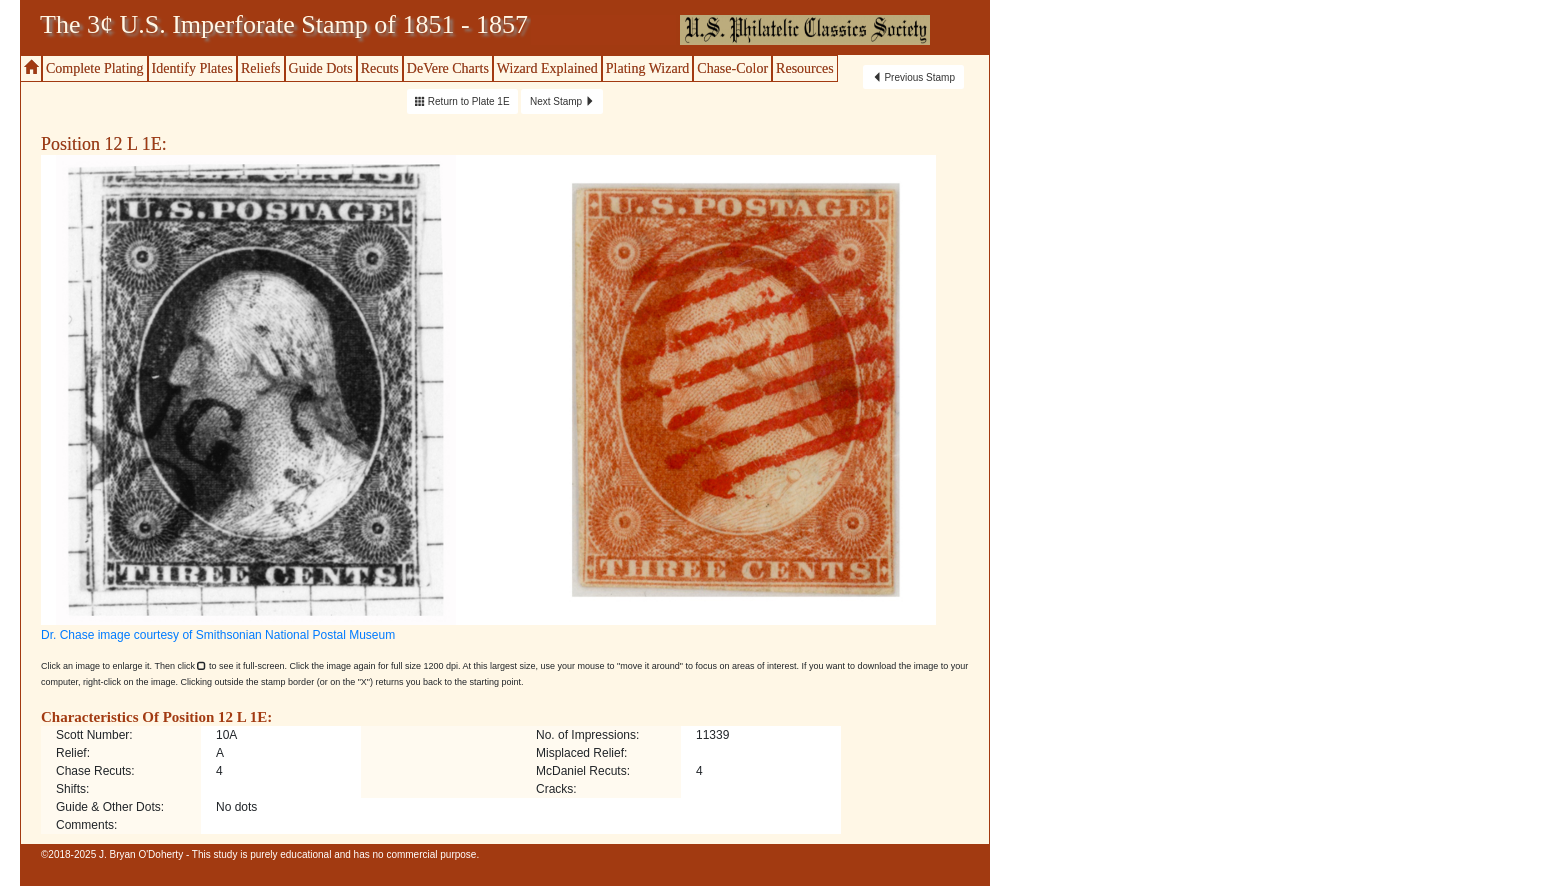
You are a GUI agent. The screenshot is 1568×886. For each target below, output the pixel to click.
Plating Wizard (648, 68)
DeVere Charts (448, 68)
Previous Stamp (913, 77)
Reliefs (261, 68)
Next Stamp (562, 101)
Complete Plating (95, 68)
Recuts (380, 68)
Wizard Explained (547, 68)
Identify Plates (192, 68)
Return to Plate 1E (462, 101)
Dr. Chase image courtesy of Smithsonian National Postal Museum (218, 635)
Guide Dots (321, 68)
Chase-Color (732, 68)
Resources (805, 68)
